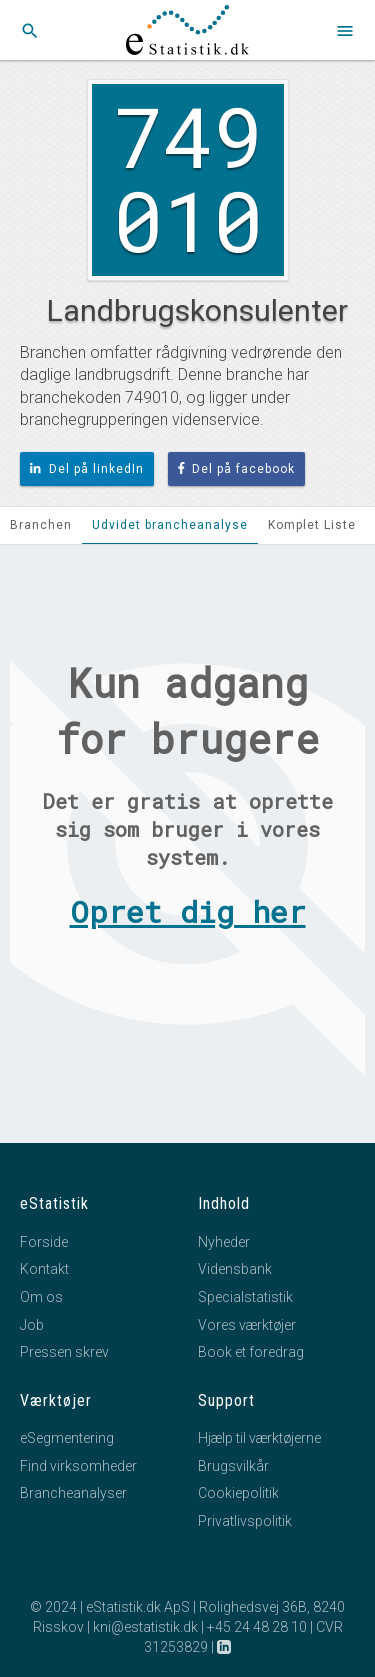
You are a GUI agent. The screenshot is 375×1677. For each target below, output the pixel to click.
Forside (44, 1242)
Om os (41, 1297)
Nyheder (224, 1242)
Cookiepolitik (238, 1493)
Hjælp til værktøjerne (259, 1438)
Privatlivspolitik (245, 1521)
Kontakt (44, 1269)
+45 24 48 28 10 (257, 1627)
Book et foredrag (251, 1352)
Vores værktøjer (247, 1325)
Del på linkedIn (87, 469)
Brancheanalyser (73, 1493)
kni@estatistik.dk (145, 1627)
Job (32, 1325)
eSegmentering (67, 1438)
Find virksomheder (78, 1466)
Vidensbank (235, 1269)
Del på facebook (237, 469)
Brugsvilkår (233, 1466)
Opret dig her (188, 911)
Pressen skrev (64, 1352)
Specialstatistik (245, 1297)
